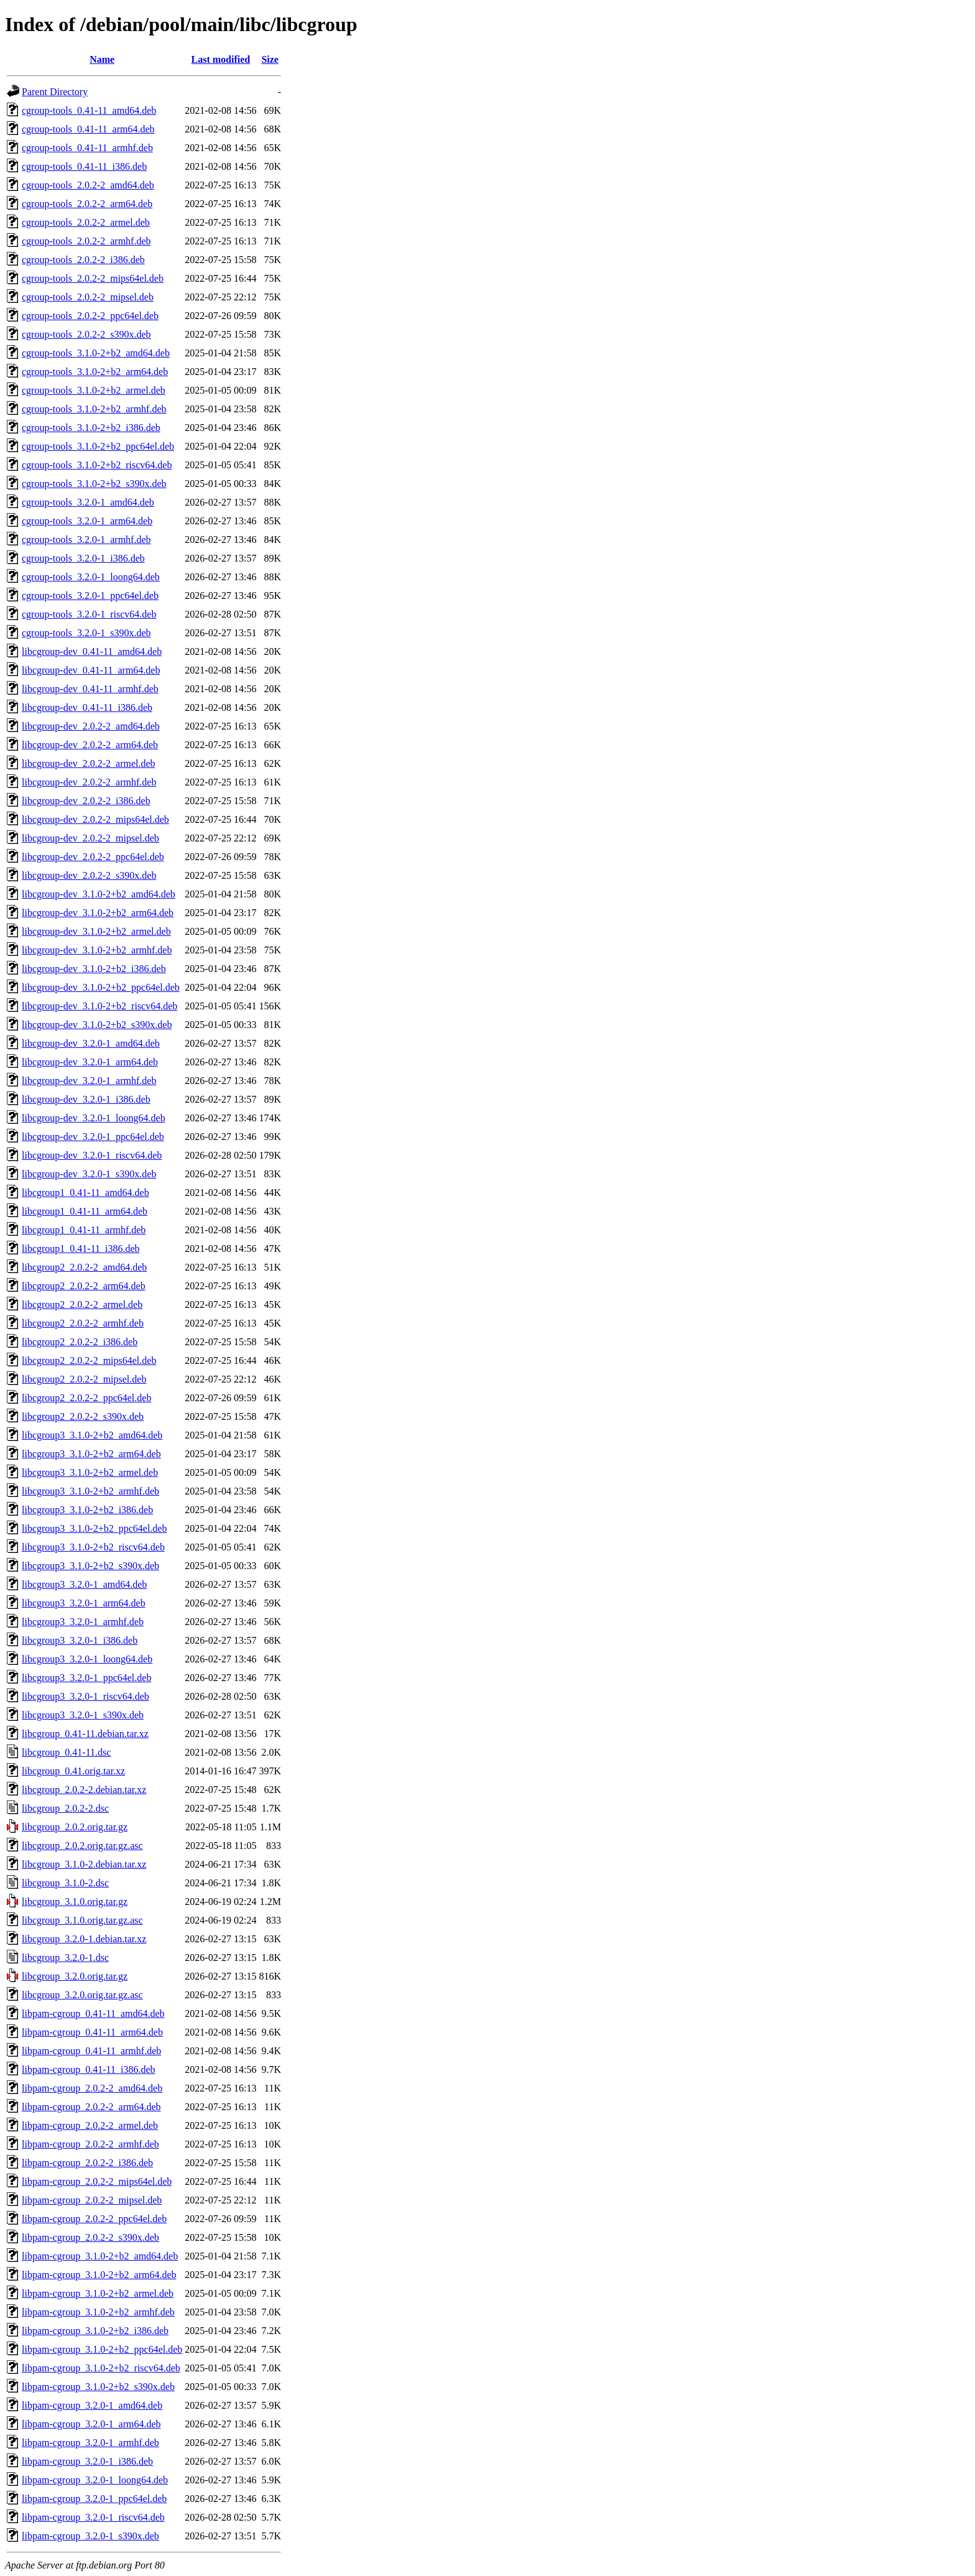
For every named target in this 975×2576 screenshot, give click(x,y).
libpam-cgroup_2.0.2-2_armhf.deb (90, 2144)
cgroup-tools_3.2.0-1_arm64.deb (87, 521)
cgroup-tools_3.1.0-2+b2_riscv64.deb (97, 465)
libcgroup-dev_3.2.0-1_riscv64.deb (92, 1155)
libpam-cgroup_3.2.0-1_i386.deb (87, 2461)
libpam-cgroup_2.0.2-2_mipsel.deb (92, 2200)
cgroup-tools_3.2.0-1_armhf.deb (86, 539)
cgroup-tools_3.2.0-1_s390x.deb (86, 633)
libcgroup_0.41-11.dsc (66, 1752)
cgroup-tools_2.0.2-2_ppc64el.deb (90, 315)
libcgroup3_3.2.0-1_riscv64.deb (85, 1696)
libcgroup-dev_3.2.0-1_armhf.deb (89, 1080)
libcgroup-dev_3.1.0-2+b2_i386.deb (94, 968)
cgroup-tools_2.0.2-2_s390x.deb (86, 334)
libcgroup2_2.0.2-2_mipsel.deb (84, 1379)
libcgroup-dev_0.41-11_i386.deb (87, 707)
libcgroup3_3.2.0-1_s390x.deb (83, 1715)
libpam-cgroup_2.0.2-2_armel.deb (90, 2125)
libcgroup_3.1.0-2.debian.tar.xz (84, 1864)
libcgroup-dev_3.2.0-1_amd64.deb (91, 1043)
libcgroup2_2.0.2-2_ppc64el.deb (86, 1397)
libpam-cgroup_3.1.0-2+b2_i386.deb (95, 2330)
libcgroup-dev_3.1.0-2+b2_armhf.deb (97, 950)
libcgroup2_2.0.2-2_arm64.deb (84, 1286)
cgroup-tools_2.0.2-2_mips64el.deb (93, 278)
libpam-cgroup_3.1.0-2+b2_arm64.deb (99, 2274)
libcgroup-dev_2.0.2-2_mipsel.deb (90, 838)
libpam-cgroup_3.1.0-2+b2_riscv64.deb (101, 2368)
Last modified (221, 59)
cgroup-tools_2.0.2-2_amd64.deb (88, 185)
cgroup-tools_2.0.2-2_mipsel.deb (88, 297)
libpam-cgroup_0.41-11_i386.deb (88, 2069)
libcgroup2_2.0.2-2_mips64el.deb (89, 1360)
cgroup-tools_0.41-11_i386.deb (84, 166)
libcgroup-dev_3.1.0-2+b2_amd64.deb (98, 894)
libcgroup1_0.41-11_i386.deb (81, 1248)
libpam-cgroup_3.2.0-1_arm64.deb (91, 2424)
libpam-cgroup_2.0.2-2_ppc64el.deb (94, 2218)
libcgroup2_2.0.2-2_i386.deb (79, 1342)
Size (270, 59)
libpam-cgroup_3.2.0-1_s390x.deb (90, 2536)
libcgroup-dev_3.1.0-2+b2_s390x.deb (97, 1024)
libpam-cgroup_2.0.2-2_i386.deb (87, 2162)
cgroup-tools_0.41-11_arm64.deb (88, 129)
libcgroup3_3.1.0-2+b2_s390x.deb (90, 1565)
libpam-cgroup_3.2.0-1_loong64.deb (95, 2480)
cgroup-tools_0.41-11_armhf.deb (87, 147)
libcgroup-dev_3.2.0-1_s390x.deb (89, 1174)
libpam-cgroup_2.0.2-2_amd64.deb (92, 2088)
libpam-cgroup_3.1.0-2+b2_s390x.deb (98, 2386)
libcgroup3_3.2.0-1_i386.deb (79, 1640)
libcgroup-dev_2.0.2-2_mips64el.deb (95, 819)
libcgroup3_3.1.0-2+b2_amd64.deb (92, 1435)
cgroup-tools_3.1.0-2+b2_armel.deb (93, 390)
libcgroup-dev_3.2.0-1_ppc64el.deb (93, 1136)
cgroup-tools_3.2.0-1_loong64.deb (91, 577)
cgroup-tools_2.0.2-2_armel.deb (86, 222)
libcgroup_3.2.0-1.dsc (65, 1957)
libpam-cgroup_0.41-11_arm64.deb (92, 2032)
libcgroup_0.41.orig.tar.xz (73, 1771)
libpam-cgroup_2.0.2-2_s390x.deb (90, 2237)
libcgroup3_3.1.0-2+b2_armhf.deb (90, 1491)
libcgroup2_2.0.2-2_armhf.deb (83, 1323)
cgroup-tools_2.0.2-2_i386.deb (83, 259)
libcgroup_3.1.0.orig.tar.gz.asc (82, 1920)
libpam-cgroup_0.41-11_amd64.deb (93, 2013)
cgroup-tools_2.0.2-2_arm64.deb (87, 203)
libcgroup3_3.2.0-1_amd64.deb (84, 1584)
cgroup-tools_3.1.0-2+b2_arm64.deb (95, 371)
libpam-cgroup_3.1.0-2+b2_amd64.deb (100, 2256)
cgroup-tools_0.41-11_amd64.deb (89, 110)
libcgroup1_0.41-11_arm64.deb (84, 1211)
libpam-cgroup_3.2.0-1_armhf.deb (90, 2442)
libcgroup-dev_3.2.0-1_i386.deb (86, 1099)
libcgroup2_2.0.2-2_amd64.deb (84, 1267)
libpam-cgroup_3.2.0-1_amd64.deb (92, 2405)
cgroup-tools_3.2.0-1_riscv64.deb (89, 614)
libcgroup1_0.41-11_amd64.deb (85, 1192)
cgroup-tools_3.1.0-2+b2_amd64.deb (96, 353)
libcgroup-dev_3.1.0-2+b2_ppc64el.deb (101, 987)
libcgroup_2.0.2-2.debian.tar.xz (84, 1789)
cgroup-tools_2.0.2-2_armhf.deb (86, 241)
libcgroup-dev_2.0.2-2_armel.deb (88, 763)
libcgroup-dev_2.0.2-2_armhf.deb (89, 782)
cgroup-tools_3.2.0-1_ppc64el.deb (90, 595)
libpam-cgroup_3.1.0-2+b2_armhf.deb (98, 2312)
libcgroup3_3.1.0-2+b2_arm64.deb (91, 1453)
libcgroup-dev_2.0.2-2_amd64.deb (91, 726)
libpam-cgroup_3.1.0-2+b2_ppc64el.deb (102, 2349)
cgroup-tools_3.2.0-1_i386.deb (83, 558)
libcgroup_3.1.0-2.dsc (65, 1883)
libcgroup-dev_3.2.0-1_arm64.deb (90, 1062)
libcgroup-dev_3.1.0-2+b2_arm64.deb (97, 912)
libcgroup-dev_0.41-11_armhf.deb (90, 688)
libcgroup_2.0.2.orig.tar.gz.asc (82, 1845)
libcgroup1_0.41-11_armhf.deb (84, 1230)
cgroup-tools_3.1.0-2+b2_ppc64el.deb (98, 446)
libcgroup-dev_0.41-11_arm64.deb (91, 670)
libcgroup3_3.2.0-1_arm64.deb (84, 1603)
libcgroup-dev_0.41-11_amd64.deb (92, 651)
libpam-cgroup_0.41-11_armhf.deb (91, 2051)
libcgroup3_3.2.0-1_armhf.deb (83, 1621)
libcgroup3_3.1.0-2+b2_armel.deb (90, 1472)
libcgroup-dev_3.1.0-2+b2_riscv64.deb (99, 1006)
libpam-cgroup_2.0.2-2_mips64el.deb (97, 2181)
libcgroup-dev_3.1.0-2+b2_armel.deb (96, 931)
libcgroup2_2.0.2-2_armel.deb (82, 1304)
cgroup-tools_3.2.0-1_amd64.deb (88, 502)
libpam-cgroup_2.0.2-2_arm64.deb (91, 2106)
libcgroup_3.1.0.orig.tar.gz (74, 1901)
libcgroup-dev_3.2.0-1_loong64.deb (93, 1118)
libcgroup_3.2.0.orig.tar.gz (74, 1976)
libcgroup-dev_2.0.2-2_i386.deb (86, 800)
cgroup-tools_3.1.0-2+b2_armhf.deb (94, 409)
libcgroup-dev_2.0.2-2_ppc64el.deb (93, 856)
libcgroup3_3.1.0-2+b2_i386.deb (87, 1509)
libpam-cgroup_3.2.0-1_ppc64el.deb (94, 2498)
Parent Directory (55, 91)
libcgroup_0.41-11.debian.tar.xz (85, 1733)
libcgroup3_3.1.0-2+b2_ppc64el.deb (94, 1528)
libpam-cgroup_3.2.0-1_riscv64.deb (93, 2517)
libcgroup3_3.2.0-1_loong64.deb (87, 1659)
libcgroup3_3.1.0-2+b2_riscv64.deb (93, 1547)
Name (102, 59)
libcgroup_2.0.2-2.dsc (65, 1808)
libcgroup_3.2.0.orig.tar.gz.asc (82, 1995)
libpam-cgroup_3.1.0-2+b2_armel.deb (97, 2293)
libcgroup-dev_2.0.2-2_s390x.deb (89, 875)
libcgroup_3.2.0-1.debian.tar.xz (84, 1939)
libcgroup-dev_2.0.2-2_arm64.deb (90, 744)
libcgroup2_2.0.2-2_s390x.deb (83, 1416)
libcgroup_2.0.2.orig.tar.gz (74, 1827)
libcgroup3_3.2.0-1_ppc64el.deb (86, 1677)
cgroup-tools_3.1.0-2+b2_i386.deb (91, 427)
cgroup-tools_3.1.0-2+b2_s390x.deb (94, 483)
